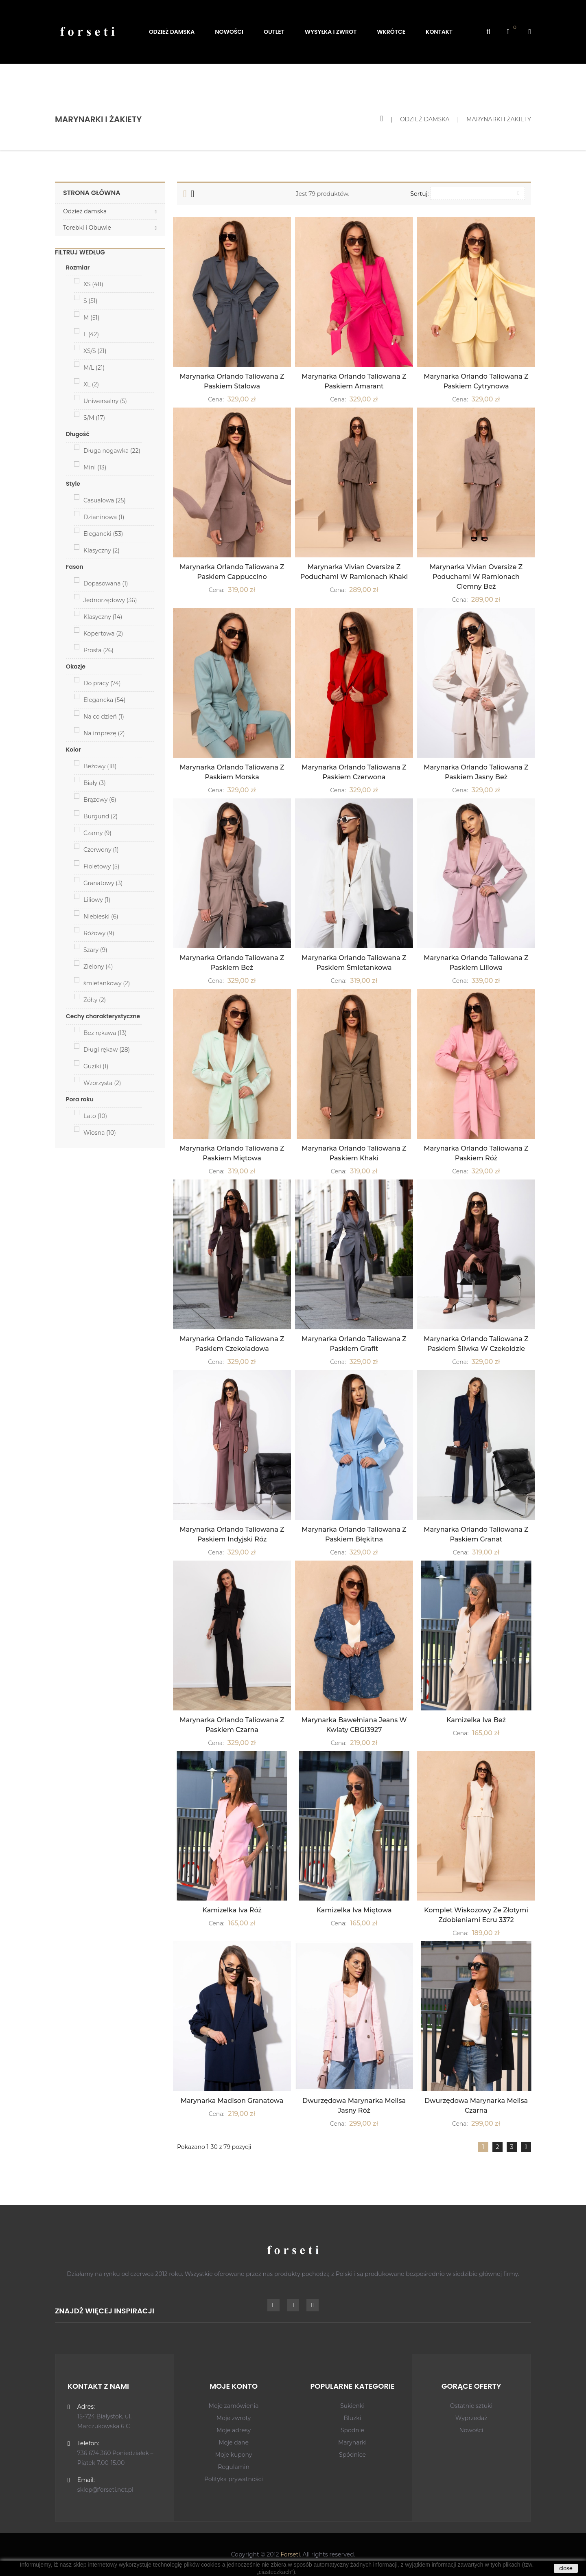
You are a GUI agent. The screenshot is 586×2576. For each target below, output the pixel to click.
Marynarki (352, 2442)
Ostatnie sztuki (471, 2405)
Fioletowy (101, 866)
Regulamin (233, 2467)
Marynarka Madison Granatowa (232, 2101)
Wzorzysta (102, 1083)
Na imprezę (104, 733)
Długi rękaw (106, 1049)
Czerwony (101, 849)
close (566, 2568)
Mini (94, 467)
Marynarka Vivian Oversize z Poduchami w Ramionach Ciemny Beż (476, 576)
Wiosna (99, 1132)
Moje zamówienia (234, 2405)
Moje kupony (233, 2454)
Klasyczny (101, 550)
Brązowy (99, 799)
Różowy (98, 933)
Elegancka (104, 700)
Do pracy (102, 683)
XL (91, 384)
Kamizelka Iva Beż (476, 1720)
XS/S (95, 351)
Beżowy (99, 766)
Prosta (98, 650)
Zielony (98, 966)
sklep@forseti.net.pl (105, 2489)
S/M (94, 417)
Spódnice (352, 2454)
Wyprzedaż (471, 2418)
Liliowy (96, 899)
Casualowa (104, 500)
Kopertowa (103, 633)
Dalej (526, 2147)
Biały (94, 783)
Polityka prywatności (233, 2479)
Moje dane (234, 2442)
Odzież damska (85, 211)
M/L (94, 367)
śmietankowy (106, 983)
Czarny (97, 833)
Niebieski (100, 916)
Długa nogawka (111, 450)
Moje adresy (233, 2430)
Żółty (94, 1000)
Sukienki (352, 2405)
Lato (95, 1116)
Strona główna (91, 192)
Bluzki (352, 2418)
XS (93, 284)
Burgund (100, 816)
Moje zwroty (233, 2418)
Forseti (290, 2554)
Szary (95, 950)
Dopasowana (105, 583)
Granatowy (102, 883)
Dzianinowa (103, 517)
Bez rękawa (105, 1033)
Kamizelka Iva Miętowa (353, 1910)
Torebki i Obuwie (87, 227)
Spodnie (352, 2430)
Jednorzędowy (110, 600)
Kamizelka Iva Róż (232, 1910)
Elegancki (103, 533)
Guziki (95, 1066)
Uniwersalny (105, 401)
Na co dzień (103, 716)
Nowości (471, 2430)
